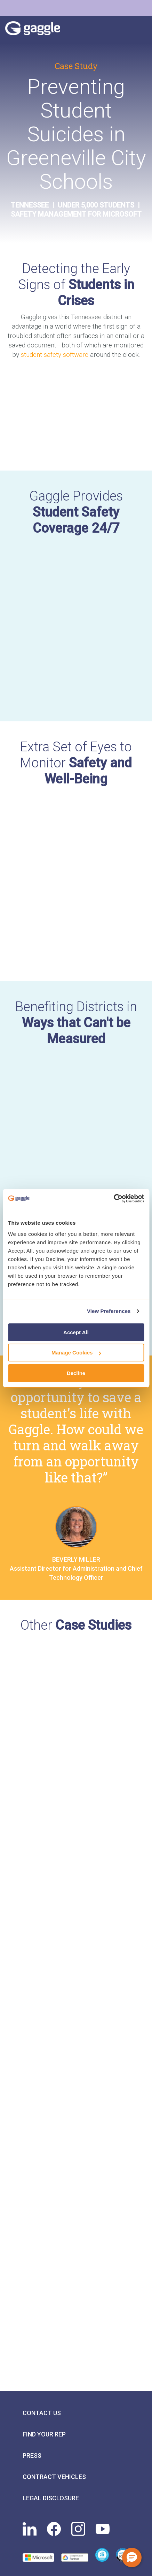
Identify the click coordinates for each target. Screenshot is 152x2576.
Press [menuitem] (32, 2455)
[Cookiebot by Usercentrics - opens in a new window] (113, 1198)
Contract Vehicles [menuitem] (54, 2476)
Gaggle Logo (39, 30)
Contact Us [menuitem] (42, 2413)
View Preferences (109, 1311)
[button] (132, 2557)
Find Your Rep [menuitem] (44, 2434)
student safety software (54, 355)
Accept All (76, 1332)
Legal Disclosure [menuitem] (51, 2498)
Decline (76, 1373)
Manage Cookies (76, 1352)
